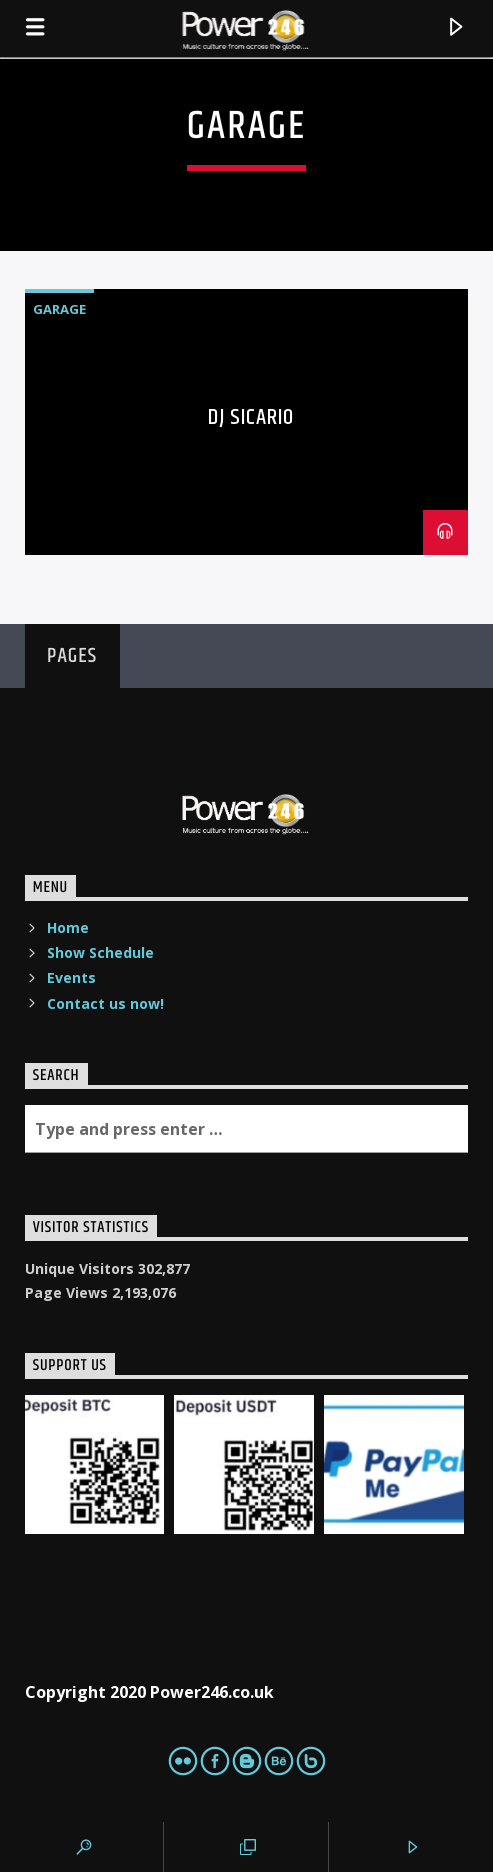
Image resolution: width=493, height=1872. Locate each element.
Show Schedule (100, 952)
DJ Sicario (251, 417)
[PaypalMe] (394, 1465)
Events (71, 977)
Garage (59, 309)
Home (68, 927)
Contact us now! (105, 1003)
